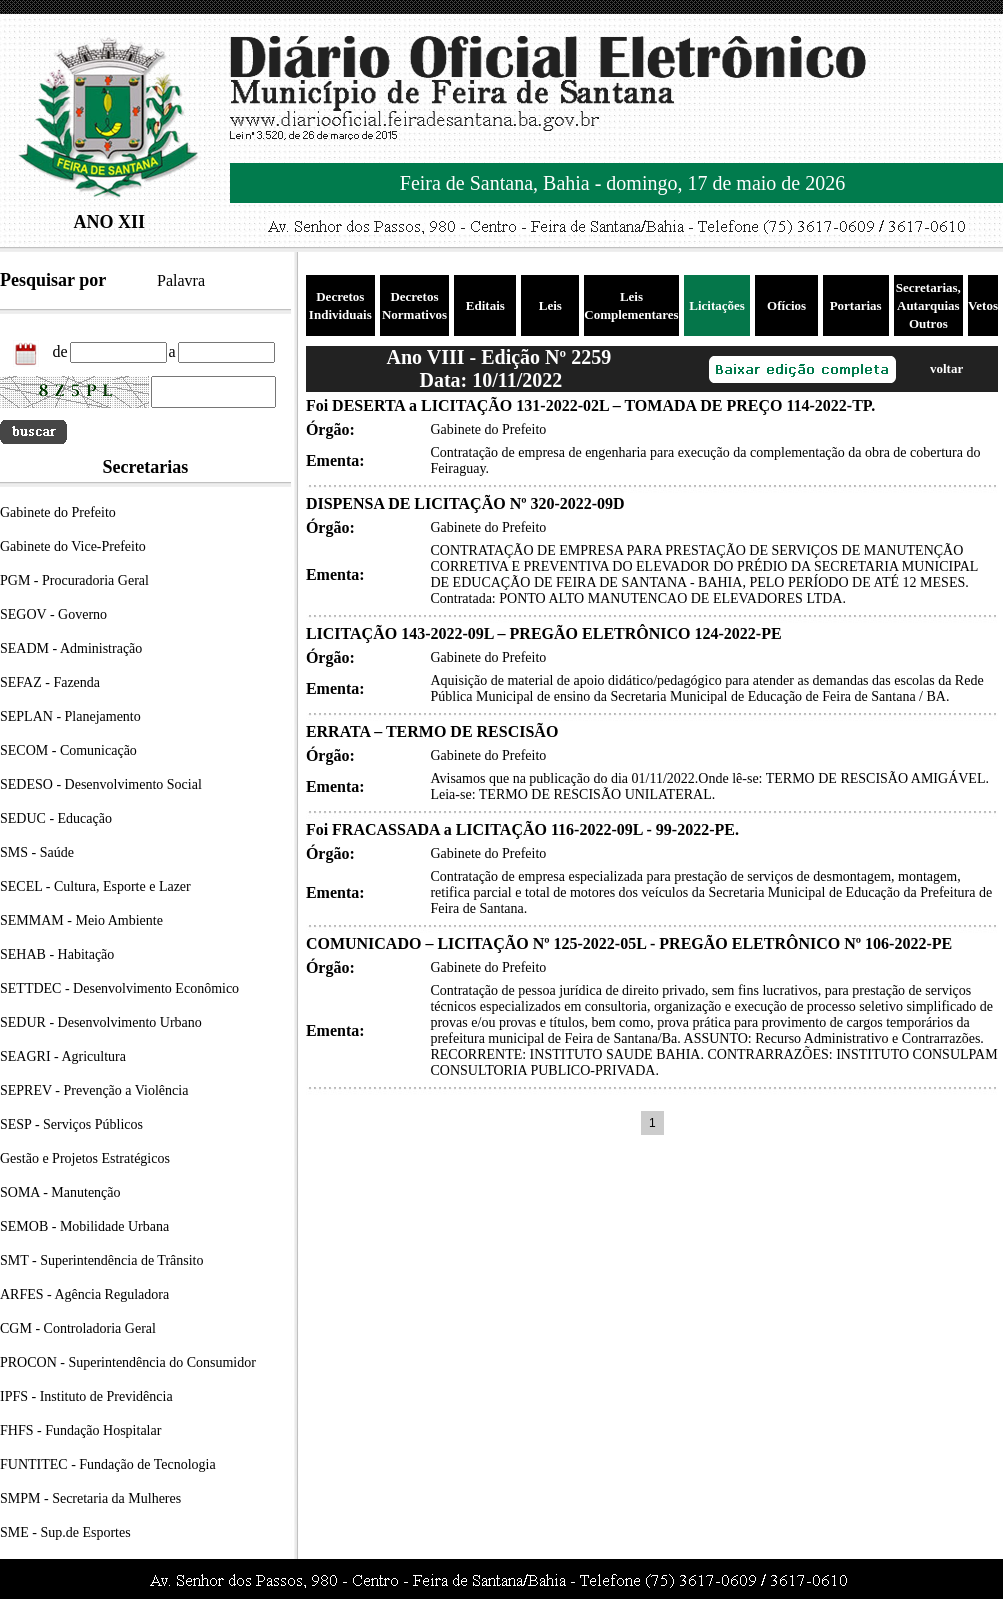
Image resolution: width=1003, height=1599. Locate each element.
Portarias (856, 305)
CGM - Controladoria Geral (78, 1328)
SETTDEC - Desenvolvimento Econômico (119, 988)
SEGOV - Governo (53, 614)
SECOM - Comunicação (68, 750)
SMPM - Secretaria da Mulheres (90, 1498)
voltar (946, 368)
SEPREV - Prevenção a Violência (94, 1090)
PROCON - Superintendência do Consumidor (128, 1362)
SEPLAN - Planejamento (70, 716)
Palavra (181, 280)
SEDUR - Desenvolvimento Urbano (101, 1022)
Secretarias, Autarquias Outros (928, 305)
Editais (485, 305)
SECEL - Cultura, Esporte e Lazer (95, 886)
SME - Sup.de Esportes (65, 1532)
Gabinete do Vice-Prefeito (73, 546)
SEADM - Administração (71, 648)
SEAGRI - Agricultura (63, 1056)
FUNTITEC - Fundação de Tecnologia (108, 1464)
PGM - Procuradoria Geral (74, 580)
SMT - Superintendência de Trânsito (102, 1260)
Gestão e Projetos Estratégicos (85, 1158)
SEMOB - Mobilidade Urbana (84, 1226)
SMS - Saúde (37, 852)
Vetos (983, 305)
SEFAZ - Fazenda (50, 682)
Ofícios (786, 305)
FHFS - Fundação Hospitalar (80, 1430)
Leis (550, 305)
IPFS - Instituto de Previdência (86, 1396)
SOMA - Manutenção (60, 1192)
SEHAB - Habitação (57, 954)
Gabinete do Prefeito (58, 512)
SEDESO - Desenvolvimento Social (101, 784)
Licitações (717, 305)
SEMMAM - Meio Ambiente (81, 920)
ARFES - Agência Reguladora (84, 1294)
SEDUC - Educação (56, 818)
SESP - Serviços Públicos (71, 1124)
